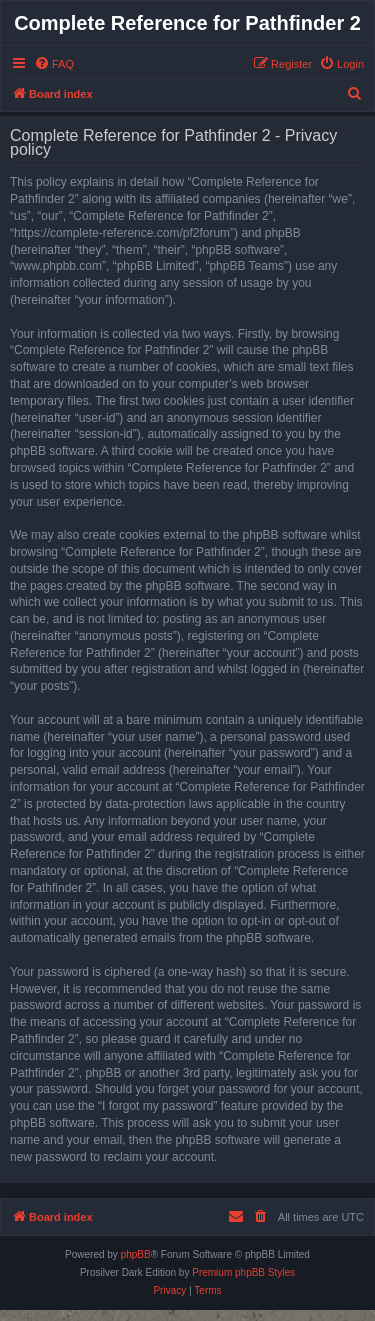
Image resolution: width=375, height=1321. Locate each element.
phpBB (136, 1254)
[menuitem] (54, 64)
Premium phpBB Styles (243, 1272)
